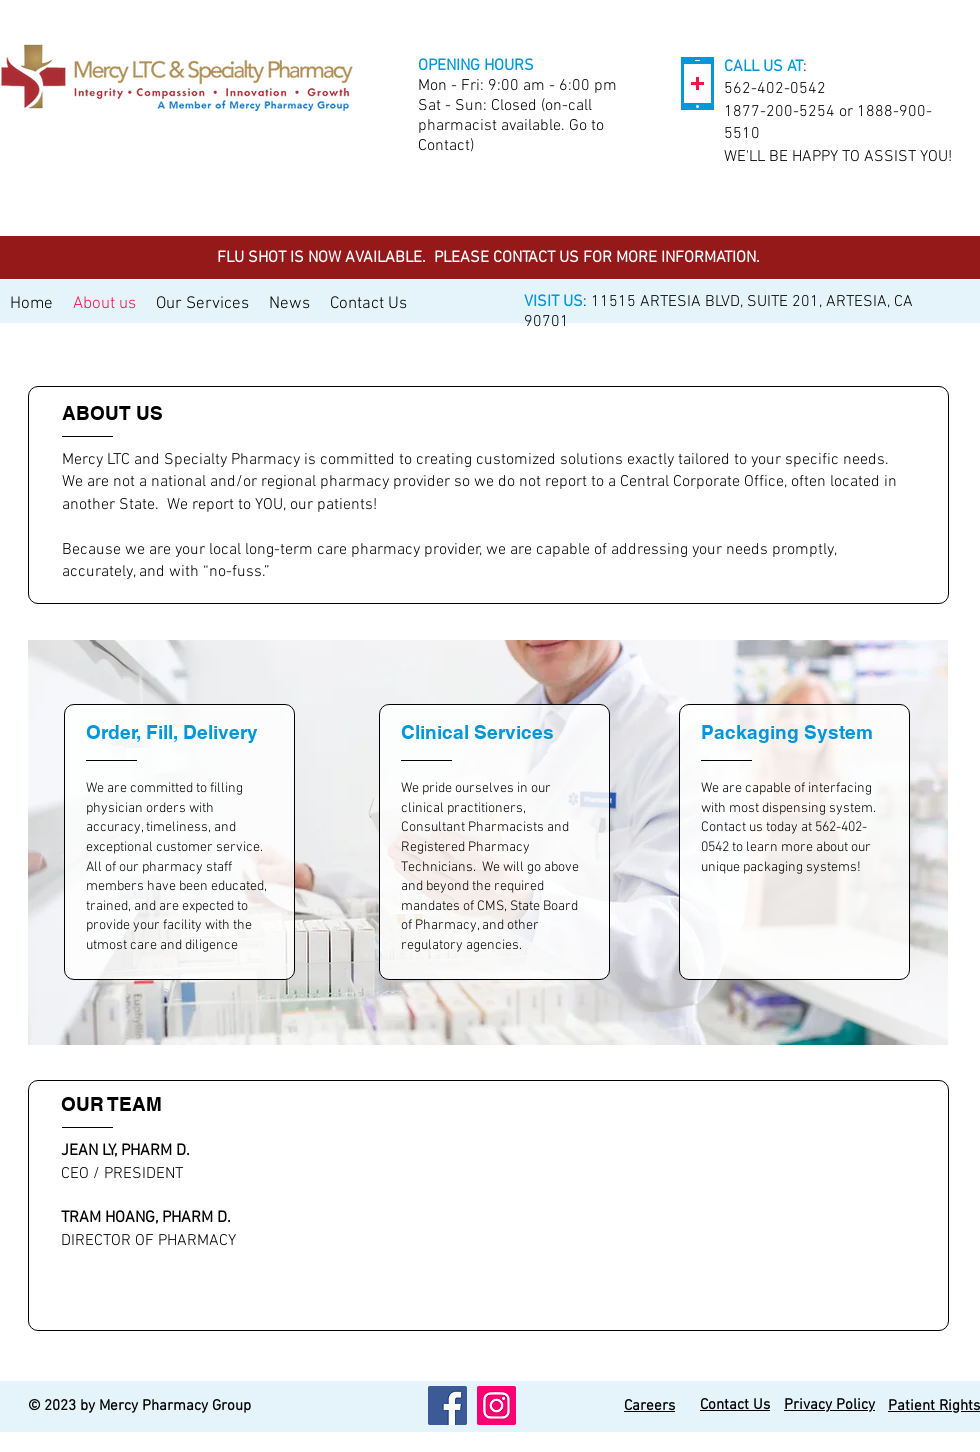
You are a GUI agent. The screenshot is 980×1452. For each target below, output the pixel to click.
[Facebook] (447, 1405)
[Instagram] (496, 1405)
